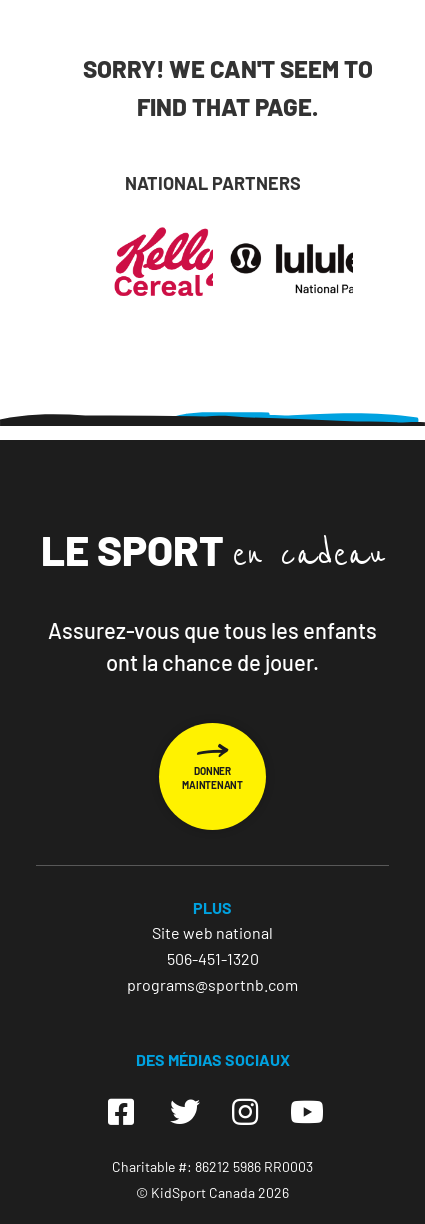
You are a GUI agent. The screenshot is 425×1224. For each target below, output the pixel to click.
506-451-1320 (213, 958)
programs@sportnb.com (212, 984)
